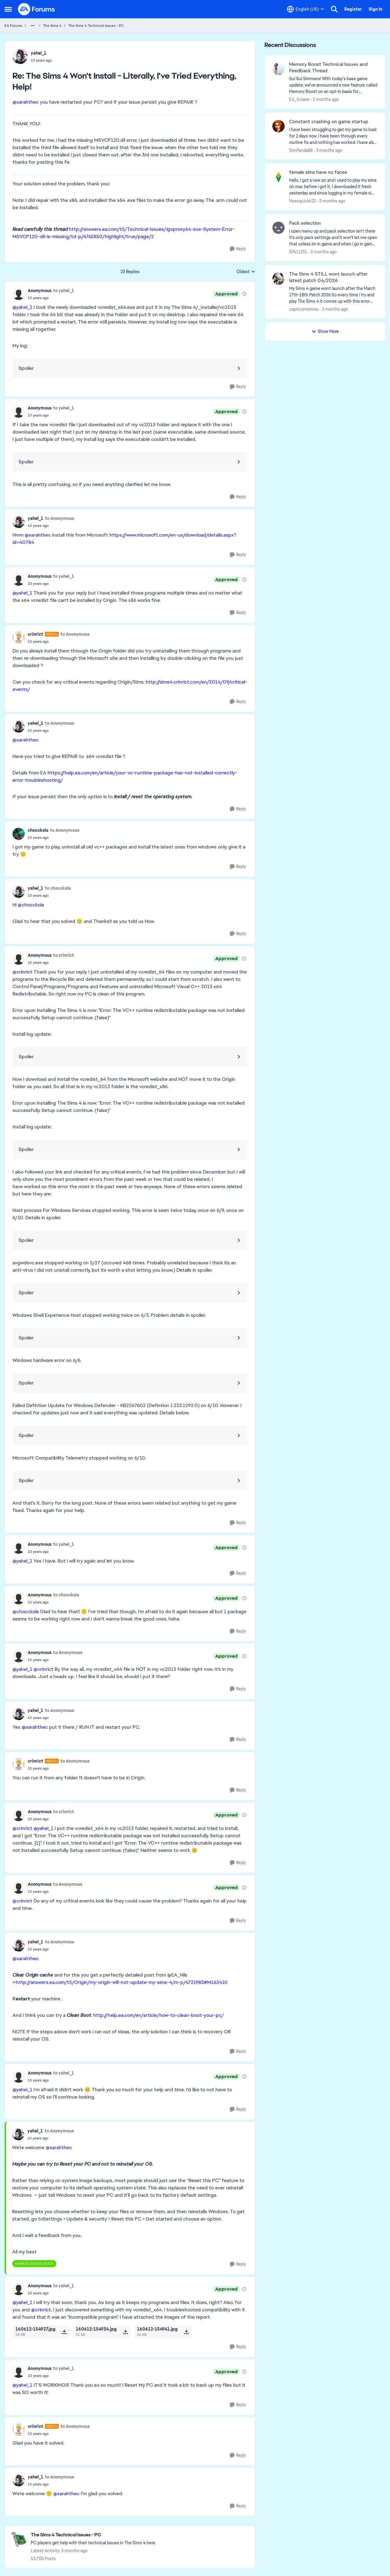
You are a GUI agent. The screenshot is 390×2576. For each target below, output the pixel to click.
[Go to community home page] (36, 9)
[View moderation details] (244, 294)
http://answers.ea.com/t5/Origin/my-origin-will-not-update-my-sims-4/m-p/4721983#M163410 (122, 1982)
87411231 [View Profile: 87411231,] (298, 252)
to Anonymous (59, 518)
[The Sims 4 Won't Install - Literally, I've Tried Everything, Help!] (41, 60)
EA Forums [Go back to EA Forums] (13, 25)
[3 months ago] (324, 99)
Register (353, 9)
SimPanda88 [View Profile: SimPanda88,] (301, 150)
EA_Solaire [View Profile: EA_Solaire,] (299, 99)
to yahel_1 (63, 290)
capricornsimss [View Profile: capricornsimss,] (303, 309)
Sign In (375, 9)
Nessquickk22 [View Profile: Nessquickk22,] (302, 201)
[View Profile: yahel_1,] (20, 56)
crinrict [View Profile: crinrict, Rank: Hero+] (35, 634)
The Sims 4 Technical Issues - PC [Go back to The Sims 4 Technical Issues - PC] (96, 25)
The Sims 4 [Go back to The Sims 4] (52, 25)
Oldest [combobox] (245, 272)
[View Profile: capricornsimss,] (278, 279)
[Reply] (238, 249)
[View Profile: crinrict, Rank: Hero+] (18, 637)
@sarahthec (25, 102)
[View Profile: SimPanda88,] (278, 126)
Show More (325, 331)
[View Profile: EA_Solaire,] (278, 69)
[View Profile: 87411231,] (278, 228)
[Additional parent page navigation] (32, 25)
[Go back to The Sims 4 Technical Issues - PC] (93, 2535)
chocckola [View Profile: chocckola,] (38, 830)
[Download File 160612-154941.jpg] (186, 2331)
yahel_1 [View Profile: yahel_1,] (38, 53)
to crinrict (63, 955)
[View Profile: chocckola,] (18, 834)
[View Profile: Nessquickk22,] (278, 177)
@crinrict (22, 972)
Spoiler (26, 368)
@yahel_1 (22, 307)
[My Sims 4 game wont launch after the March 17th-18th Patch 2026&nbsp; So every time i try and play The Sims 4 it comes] (333, 295)
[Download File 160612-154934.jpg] (125, 2331)
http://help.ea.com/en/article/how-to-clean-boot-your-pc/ (158, 2015)
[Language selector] (305, 9)
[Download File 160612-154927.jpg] (64, 2331)
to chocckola (58, 888)
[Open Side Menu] (8, 9)
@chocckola (31, 905)
